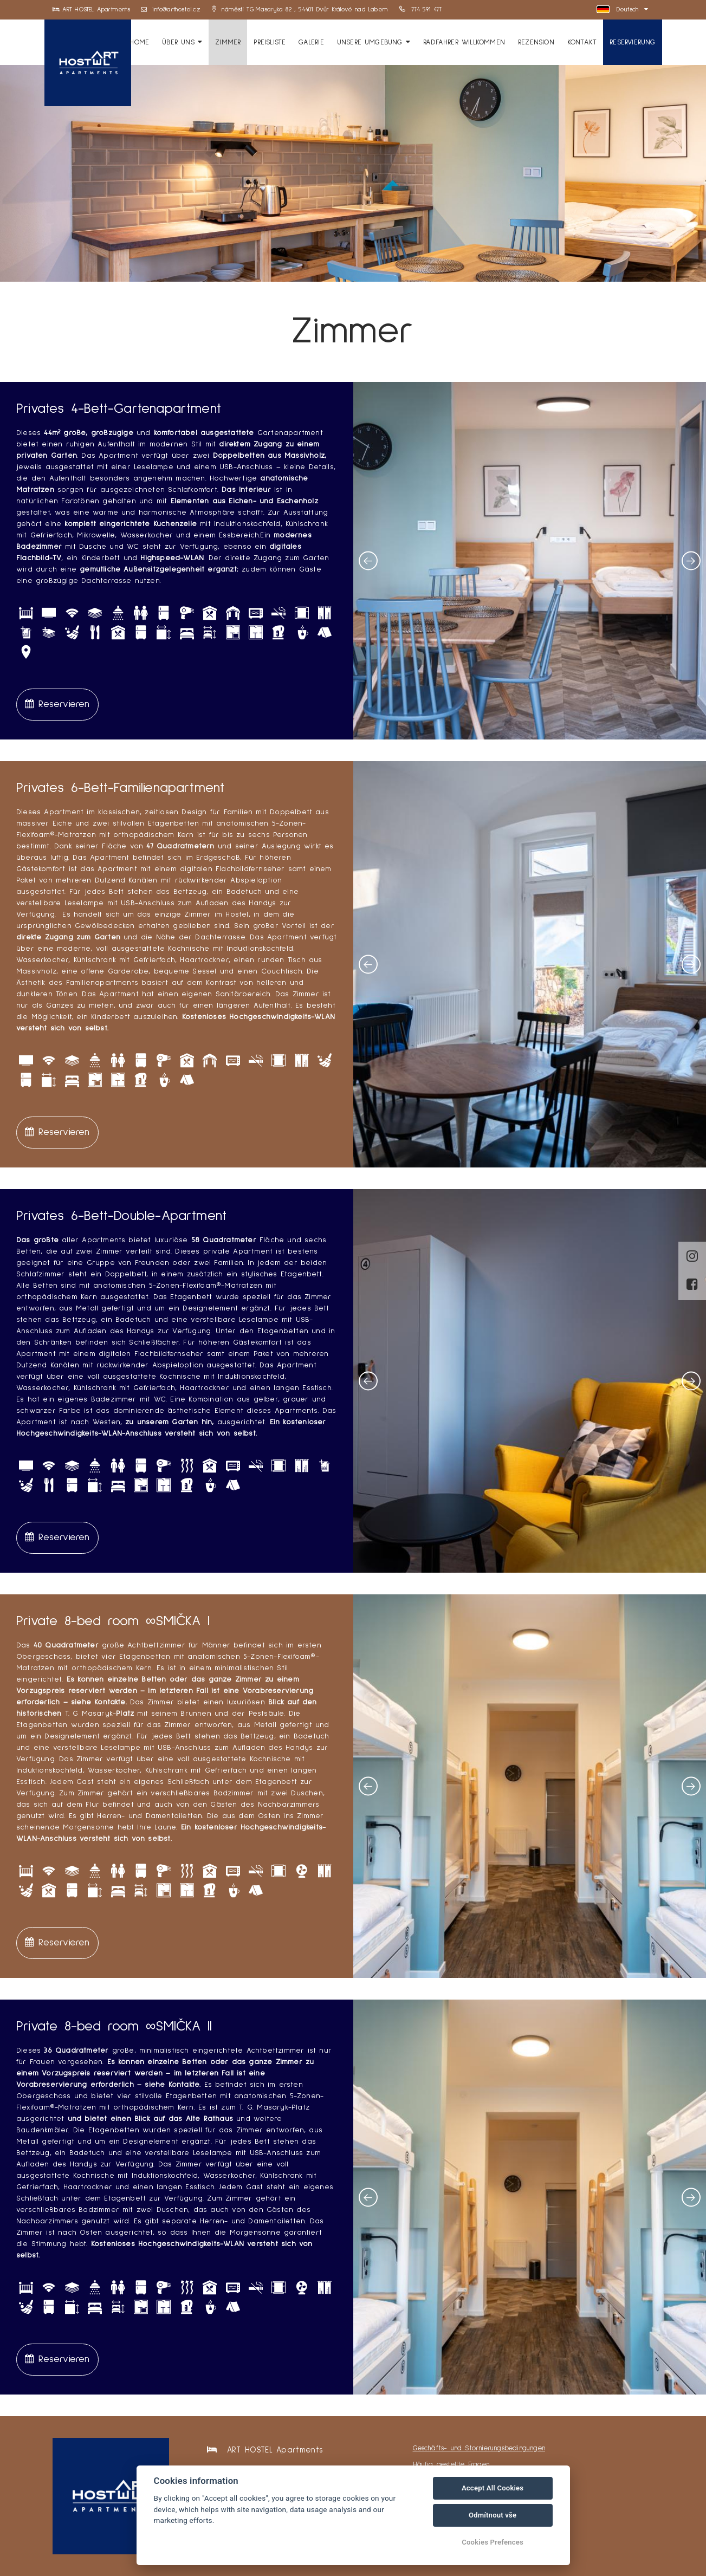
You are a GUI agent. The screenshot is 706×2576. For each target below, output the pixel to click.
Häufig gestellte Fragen (451, 2464)
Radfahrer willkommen (464, 42)
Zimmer (228, 42)
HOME (139, 42)
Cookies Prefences (492, 2542)
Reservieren (57, 704)
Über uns (182, 42)
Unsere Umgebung (373, 42)
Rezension (536, 42)
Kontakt (582, 42)
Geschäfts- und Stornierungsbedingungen (479, 2448)
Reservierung (632, 42)
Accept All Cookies (492, 2488)
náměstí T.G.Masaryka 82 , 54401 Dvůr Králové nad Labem (300, 10)
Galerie (311, 42)
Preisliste (270, 42)
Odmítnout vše (492, 2515)
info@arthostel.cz (170, 10)
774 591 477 (420, 10)
